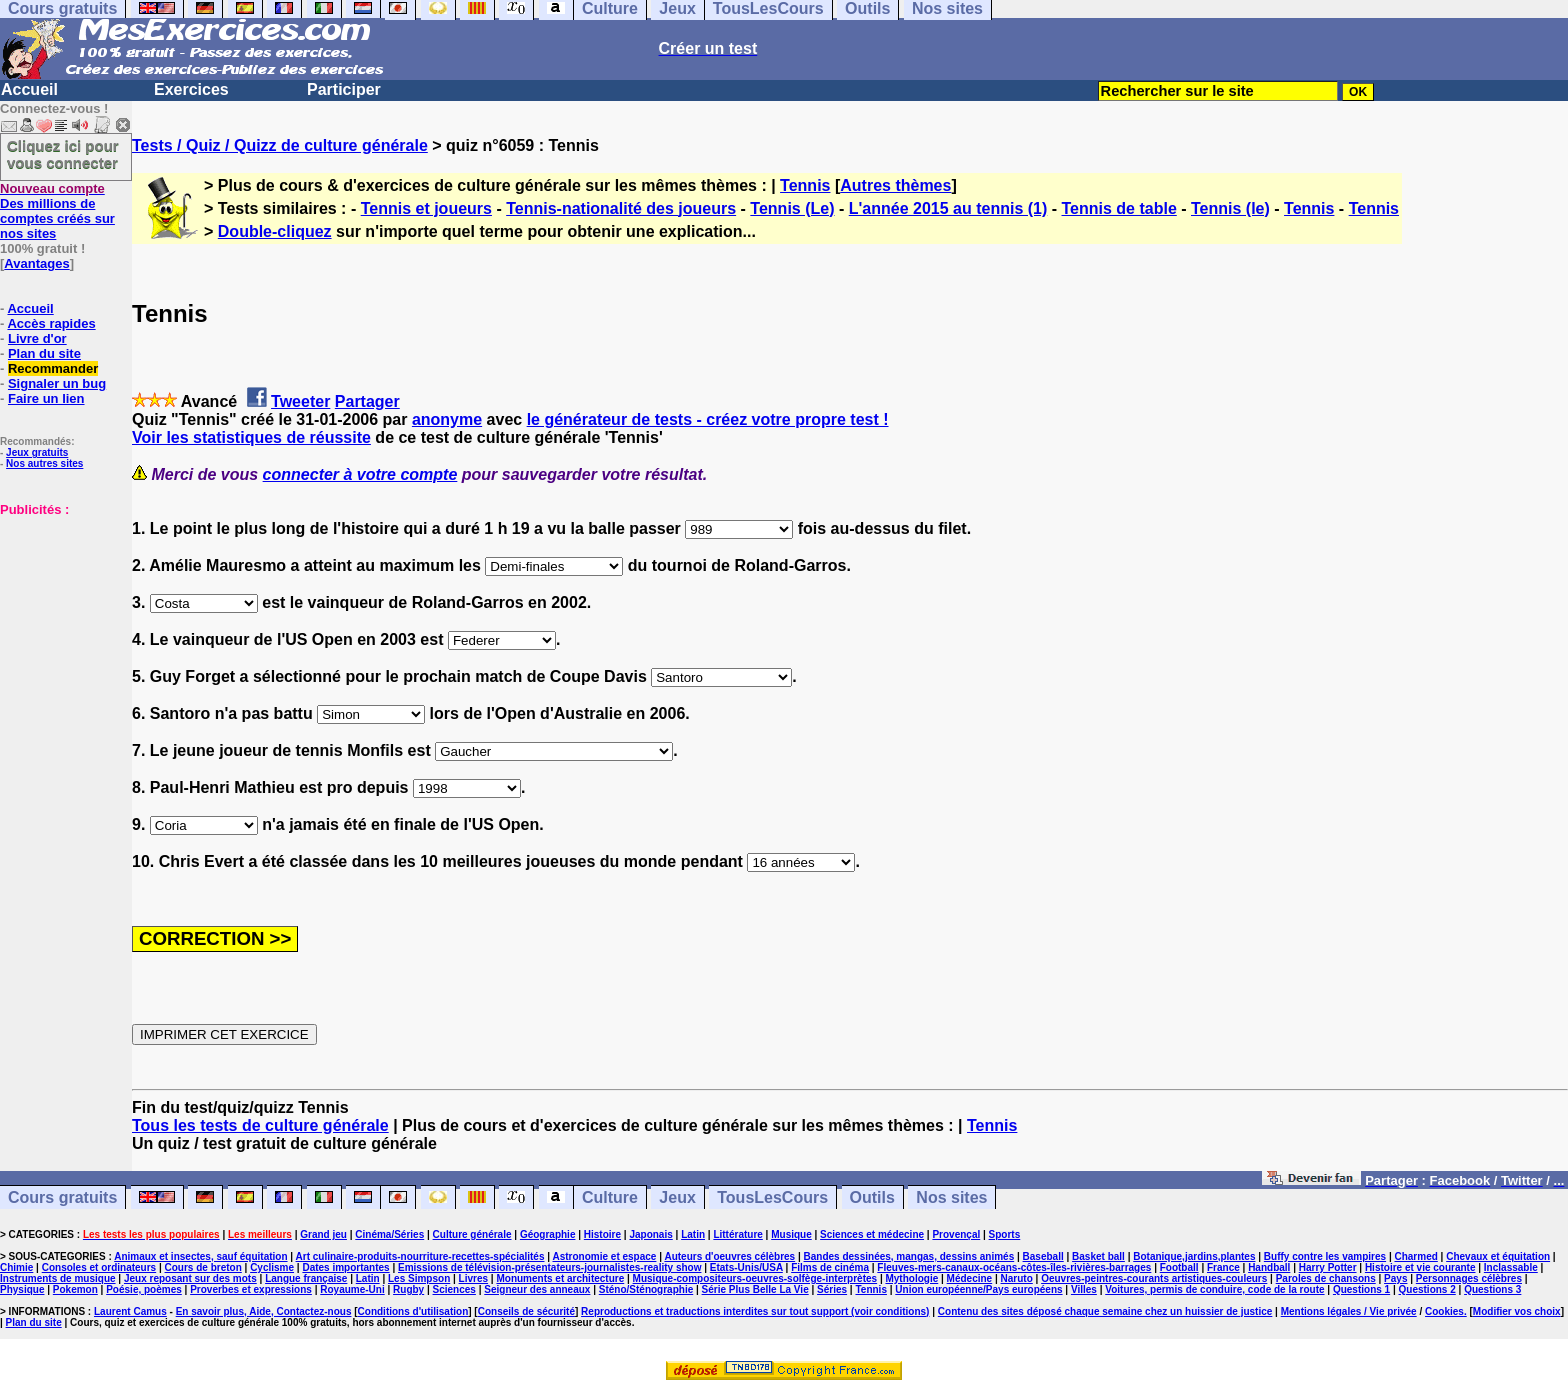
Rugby (408, 1289)
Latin (693, 1234)
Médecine (970, 1278)
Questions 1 (1361, 1289)
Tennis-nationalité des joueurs (621, 208)
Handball (1269, 1267)
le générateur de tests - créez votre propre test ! (708, 419)
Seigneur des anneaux (537, 1289)
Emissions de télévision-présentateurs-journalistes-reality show (549, 1267)
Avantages (36, 263)
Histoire (602, 1234)
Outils (872, 1197)
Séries (832, 1289)
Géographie (548, 1234)
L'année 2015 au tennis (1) (948, 208)
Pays (1395, 1278)
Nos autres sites (44, 463)
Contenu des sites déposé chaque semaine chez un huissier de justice (1105, 1311)
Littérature (737, 1234)
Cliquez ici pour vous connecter (63, 154)
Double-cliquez (275, 231)
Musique (791, 1234)
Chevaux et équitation (1498, 1256)
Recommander (53, 368)
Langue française (306, 1278)
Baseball (1043, 1256)
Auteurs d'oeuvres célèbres (729, 1256)
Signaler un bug (57, 383)
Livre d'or (37, 338)
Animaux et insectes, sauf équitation (200, 1256)
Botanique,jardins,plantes (1194, 1256)
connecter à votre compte (360, 474)
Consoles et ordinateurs (99, 1267)
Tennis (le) (1230, 208)
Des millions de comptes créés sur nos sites (57, 211)
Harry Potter (1328, 1267)
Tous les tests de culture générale (260, 1125)
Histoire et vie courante (1420, 1267)
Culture (610, 1197)
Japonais (650, 1234)
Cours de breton (203, 1267)
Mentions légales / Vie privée (1349, 1311)
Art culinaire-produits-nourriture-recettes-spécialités (420, 1256)
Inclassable (1511, 1267)
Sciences (454, 1289)
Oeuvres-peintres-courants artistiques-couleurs (1154, 1278)
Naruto (1017, 1278)
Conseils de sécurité (526, 1311)
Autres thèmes (895, 185)
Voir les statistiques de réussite (251, 437)
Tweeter (300, 401)
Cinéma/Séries (389, 1234)
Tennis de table (1119, 208)
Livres (473, 1278)
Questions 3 (1492, 1289)
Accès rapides (51, 323)
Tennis (805, 185)
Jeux (677, 1197)
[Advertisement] (60, 617)
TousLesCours (772, 1197)
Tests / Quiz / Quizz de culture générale (280, 145)
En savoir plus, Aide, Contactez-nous (264, 1311)
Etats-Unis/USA (746, 1267)
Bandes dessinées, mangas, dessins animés (909, 1256)
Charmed (1415, 1256)
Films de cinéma (830, 1267)
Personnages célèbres (1469, 1278)
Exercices (191, 89)
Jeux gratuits (37, 452)
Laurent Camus (130, 1311)
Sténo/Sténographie (646, 1289)
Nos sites (951, 1197)
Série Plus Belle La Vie (755, 1289)
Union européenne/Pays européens (978, 1289)
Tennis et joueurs (426, 208)
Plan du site (44, 353)
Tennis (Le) (792, 208)
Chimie (16, 1267)
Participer (344, 89)
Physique (22, 1289)
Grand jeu (323, 1234)
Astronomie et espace (604, 1256)
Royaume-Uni (352, 1289)
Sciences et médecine (872, 1234)
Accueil (29, 89)
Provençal (956, 1234)
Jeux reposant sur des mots (190, 1278)
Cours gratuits (62, 1197)
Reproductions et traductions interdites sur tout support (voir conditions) (755, 1311)
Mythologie (911, 1278)
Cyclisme (272, 1267)
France (1223, 1267)
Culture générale (472, 1234)
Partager (367, 401)
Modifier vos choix (1517, 1311)
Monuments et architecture (560, 1278)
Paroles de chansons (1326, 1278)
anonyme (447, 419)
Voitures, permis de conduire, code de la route (1214, 1289)
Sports (1005, 1234)
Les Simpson (419, 1278)
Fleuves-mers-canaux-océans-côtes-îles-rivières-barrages (1014, 1267)
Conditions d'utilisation (413, 1311)
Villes (1084, 1289)
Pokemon (75, 1289)
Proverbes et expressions (251, 1289)
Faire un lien (46, 398)
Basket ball (1098, 1256)
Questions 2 (1427, 1289)
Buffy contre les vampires (1325, 1256)
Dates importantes (345, 1267)
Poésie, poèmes (144, 1289)
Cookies (1444, 1311)
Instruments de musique (58, 1278)
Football (1179, 1267)
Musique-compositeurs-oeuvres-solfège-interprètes (755, 1278)
